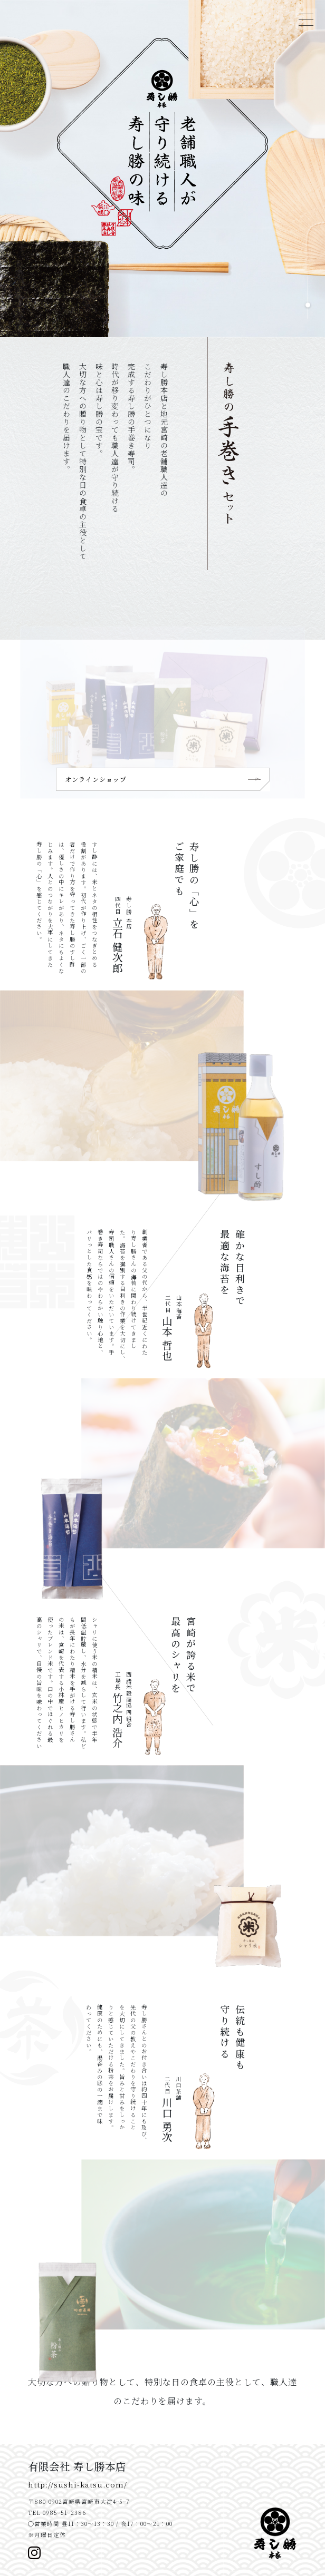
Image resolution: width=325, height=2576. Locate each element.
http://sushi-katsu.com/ (77, 2484)
